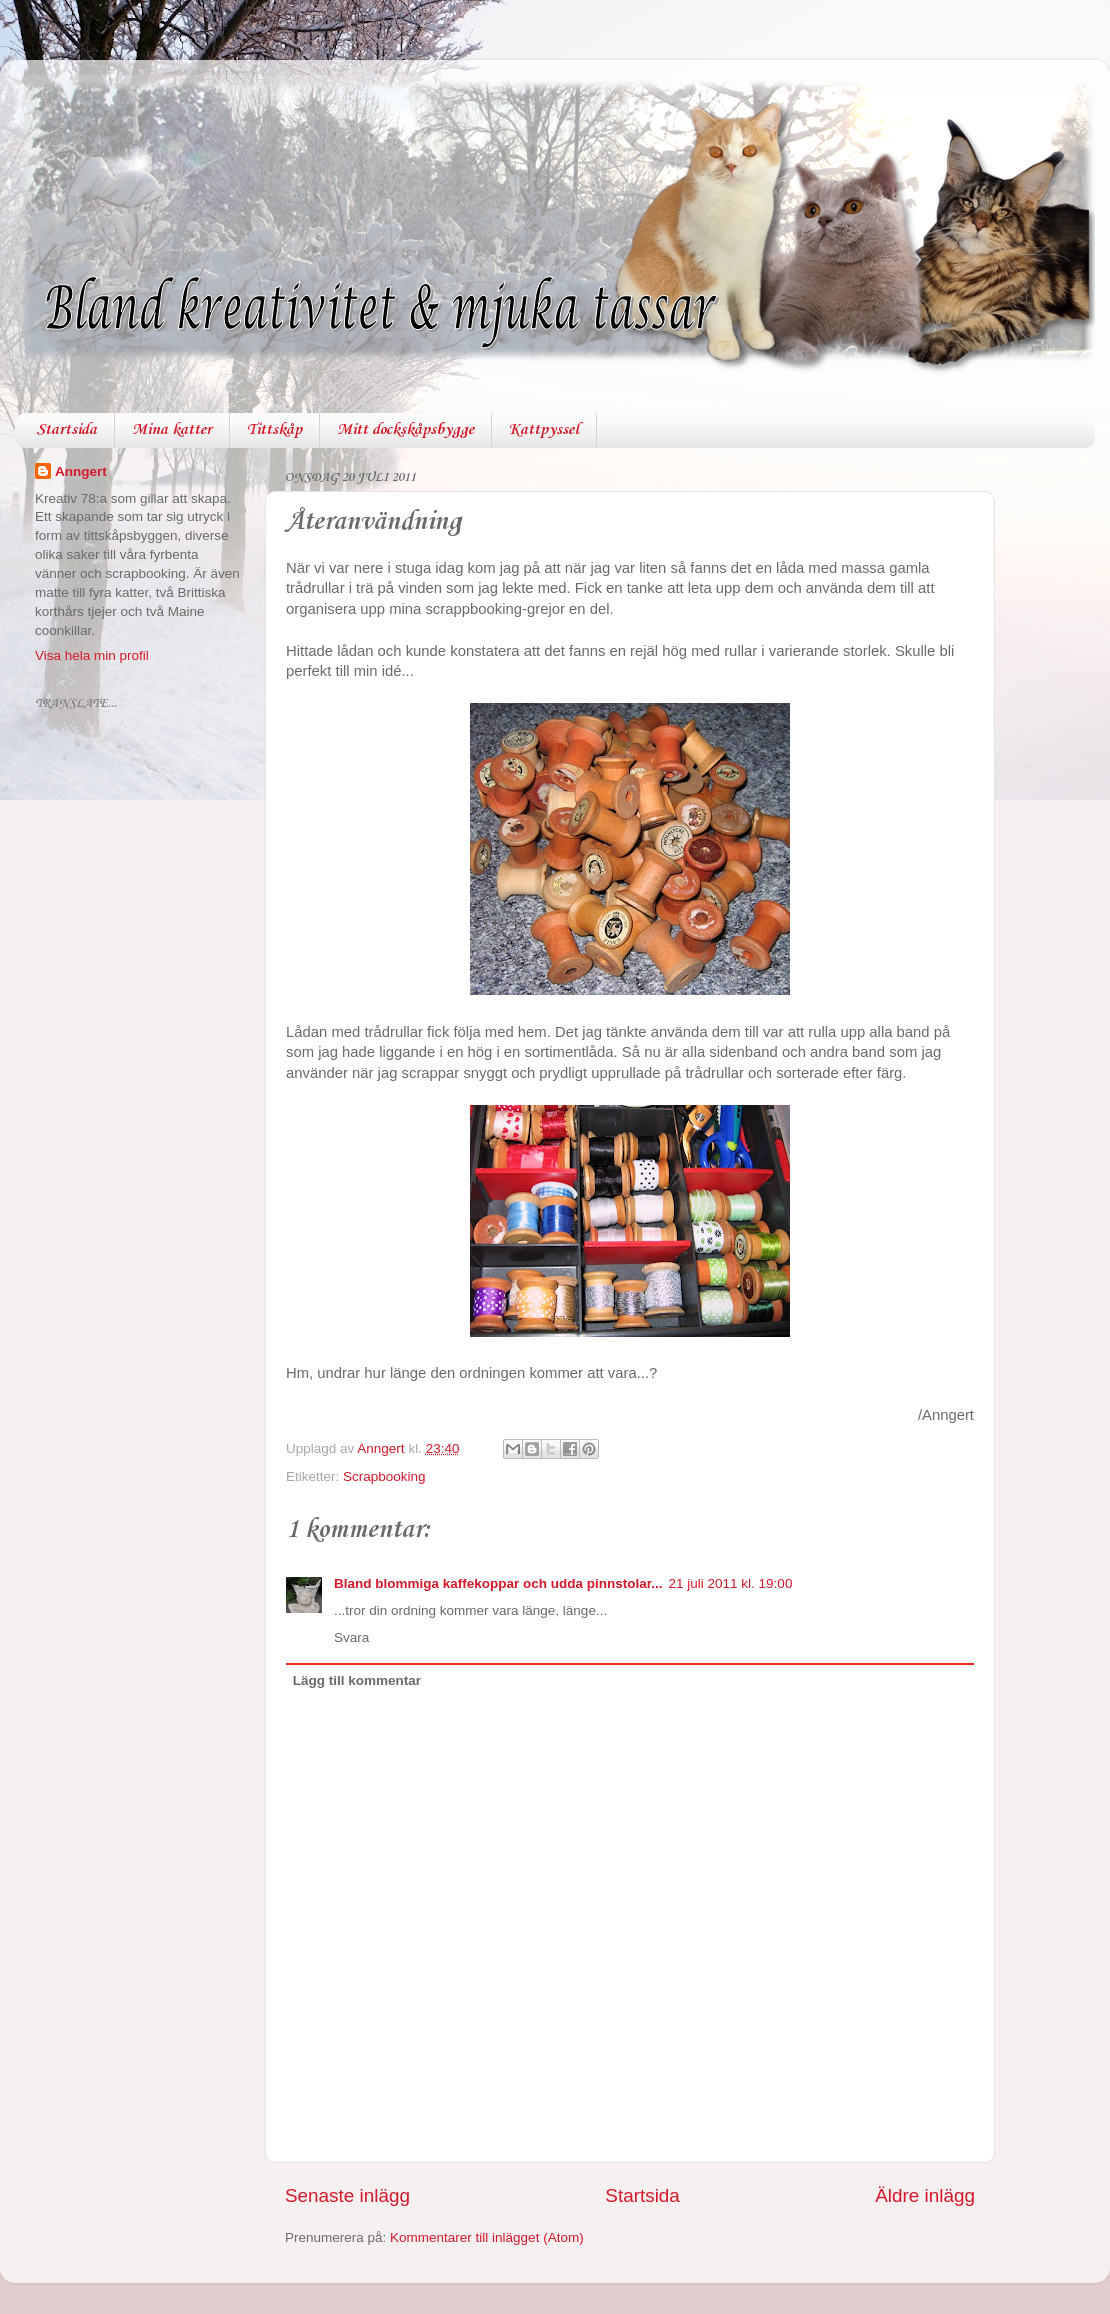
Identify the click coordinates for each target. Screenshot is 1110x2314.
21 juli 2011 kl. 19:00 (731, 1583)
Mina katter (172, 430)
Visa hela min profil (92, 655)
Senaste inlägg (347, 2195)
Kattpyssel (544, 430)
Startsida (66, 430)
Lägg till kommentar (357, 1680)
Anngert (81, 471)
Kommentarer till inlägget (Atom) (487, 2237)
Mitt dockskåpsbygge (405, 430)
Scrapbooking (384, 1476)
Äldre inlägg (925, 2195)
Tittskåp (274, 430)
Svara (351, 1637)
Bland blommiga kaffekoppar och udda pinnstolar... (498, 1583)
